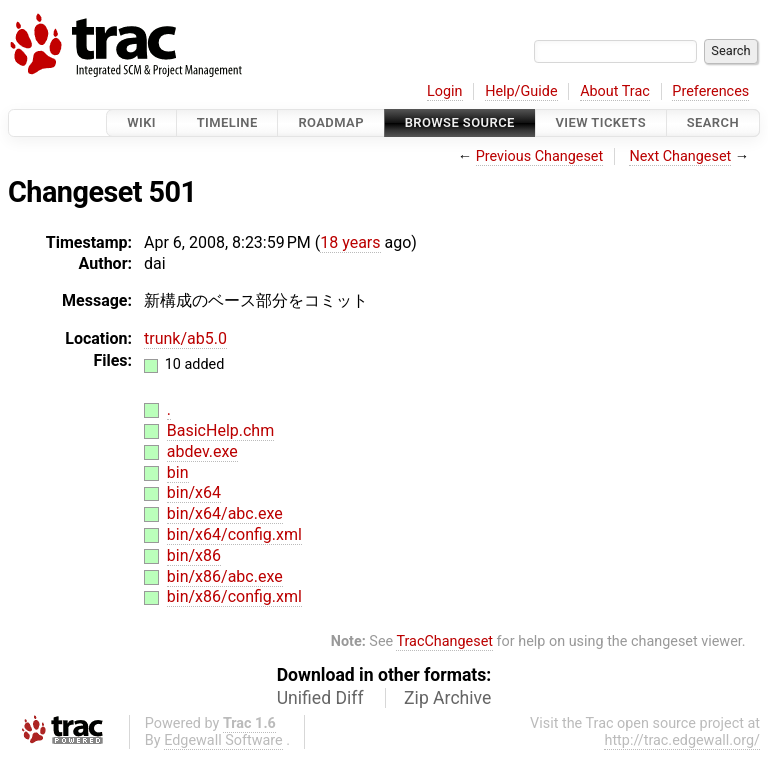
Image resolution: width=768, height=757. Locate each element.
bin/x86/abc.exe (225, 576)
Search (713, 122)
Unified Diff (320, 698)
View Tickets (601, 122)
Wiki (141, 122)
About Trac (615, 91)
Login (445, 91)
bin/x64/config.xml (234, 534)
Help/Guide (521, 91)
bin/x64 (194, 492)
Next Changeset (680, 156)
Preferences (710, 91)
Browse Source (460, 122)
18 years (350, 242)
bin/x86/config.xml (234, 596)
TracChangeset (444, 641)
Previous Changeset (540, 156)
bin (178, 472)
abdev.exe (202, 451)
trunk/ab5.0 (185, 338)
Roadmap (331, 122)
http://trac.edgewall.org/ (682, 740)
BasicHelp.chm (220, 430)
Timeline (227, 122)
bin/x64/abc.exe (225, 513)
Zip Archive (447, 698)
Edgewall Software (223, 740)
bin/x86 (194, 555)
